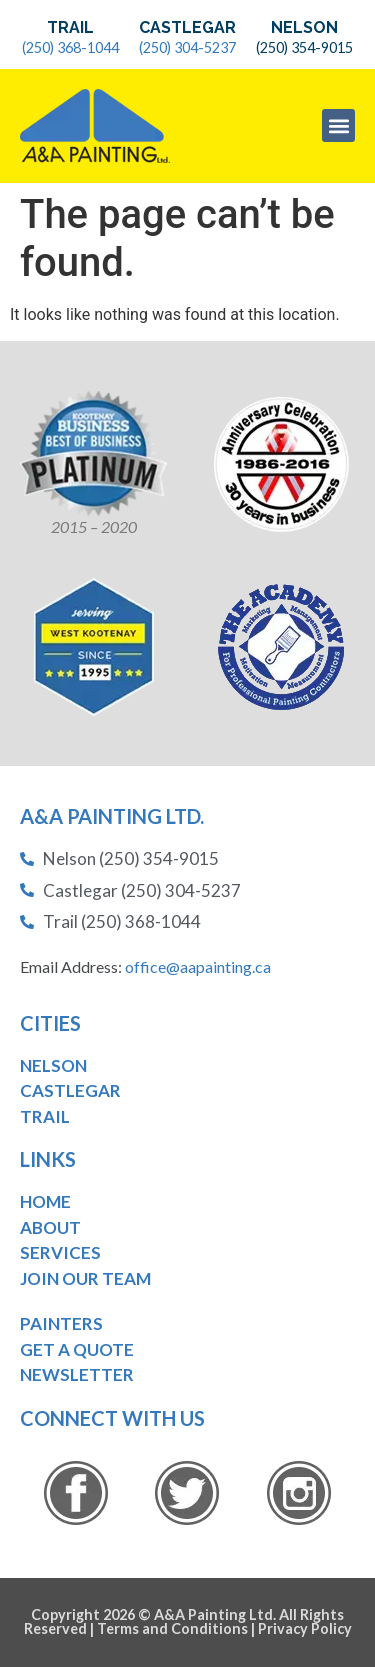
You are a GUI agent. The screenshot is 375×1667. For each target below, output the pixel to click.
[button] (338, 125)
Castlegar (187, 27)
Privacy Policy (305, 1628)
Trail (70, 27)
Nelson (304, 27)
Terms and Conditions (172, 1628)
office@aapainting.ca (198, 966)
